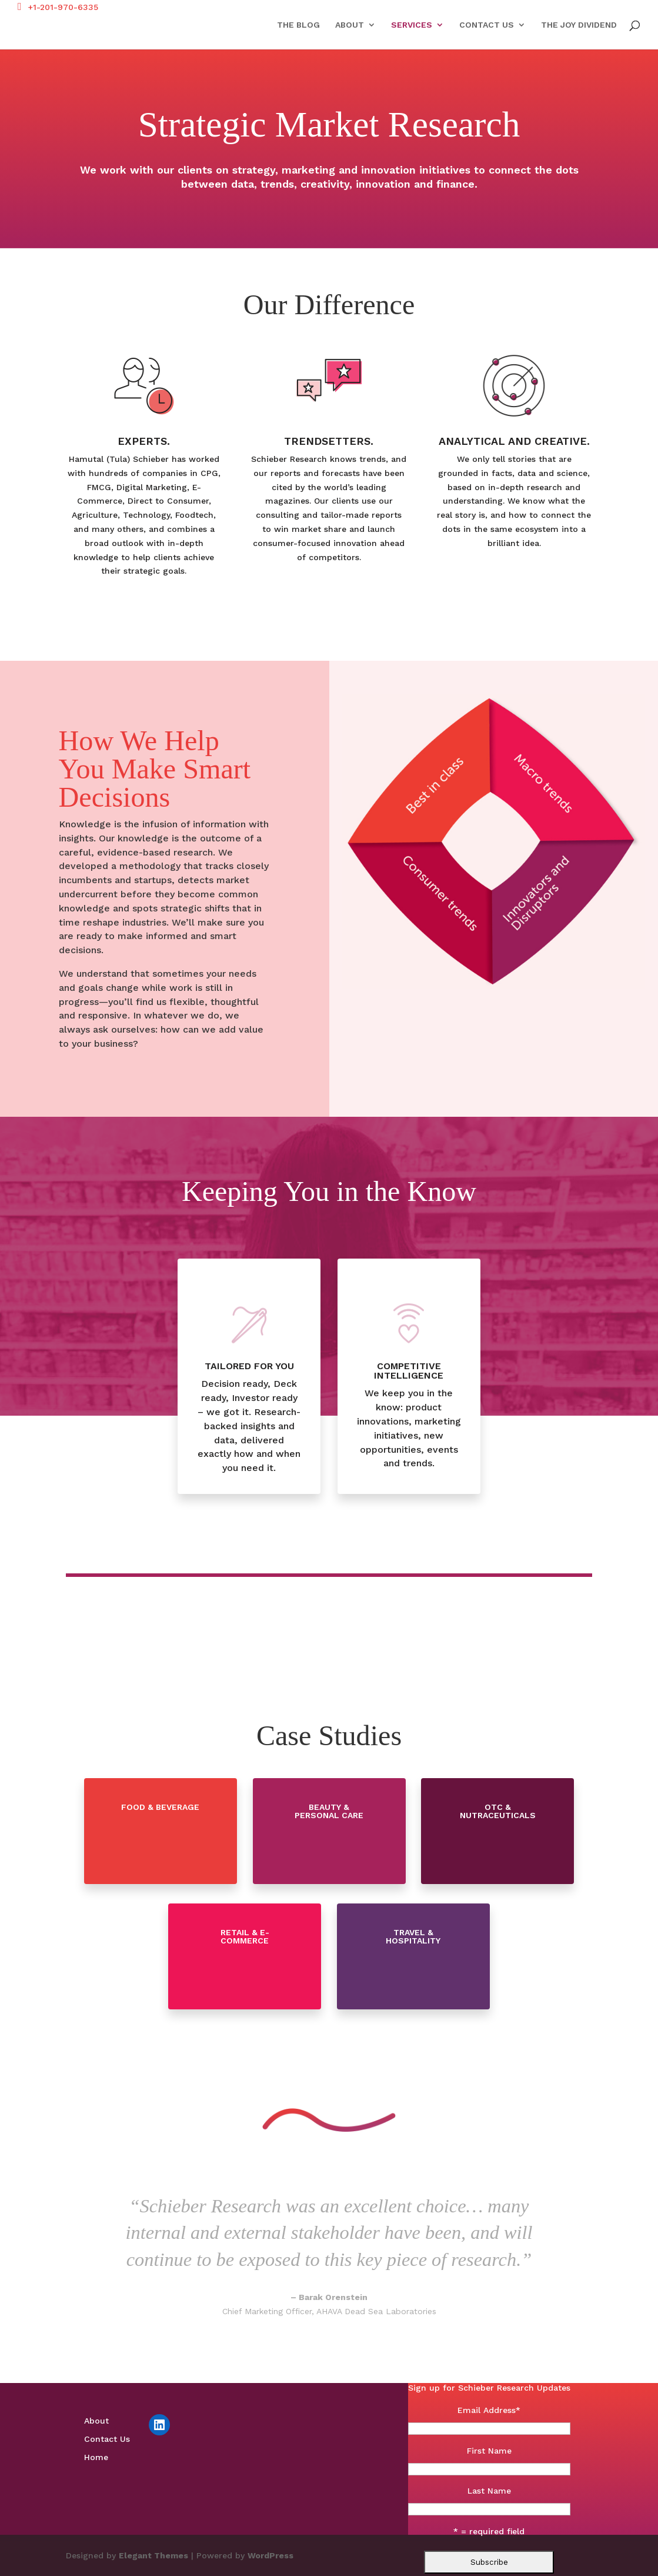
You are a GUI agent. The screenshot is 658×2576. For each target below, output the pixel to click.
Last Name (489, 2490)
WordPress (270, 2555)
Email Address (488, 2410)
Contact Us (486, 25)
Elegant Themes (153, 2555)
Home (96, 2457)
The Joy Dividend (579, 25)
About (349, 25)
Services (411, 25)
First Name (489, 2450)
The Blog (298, 25)
